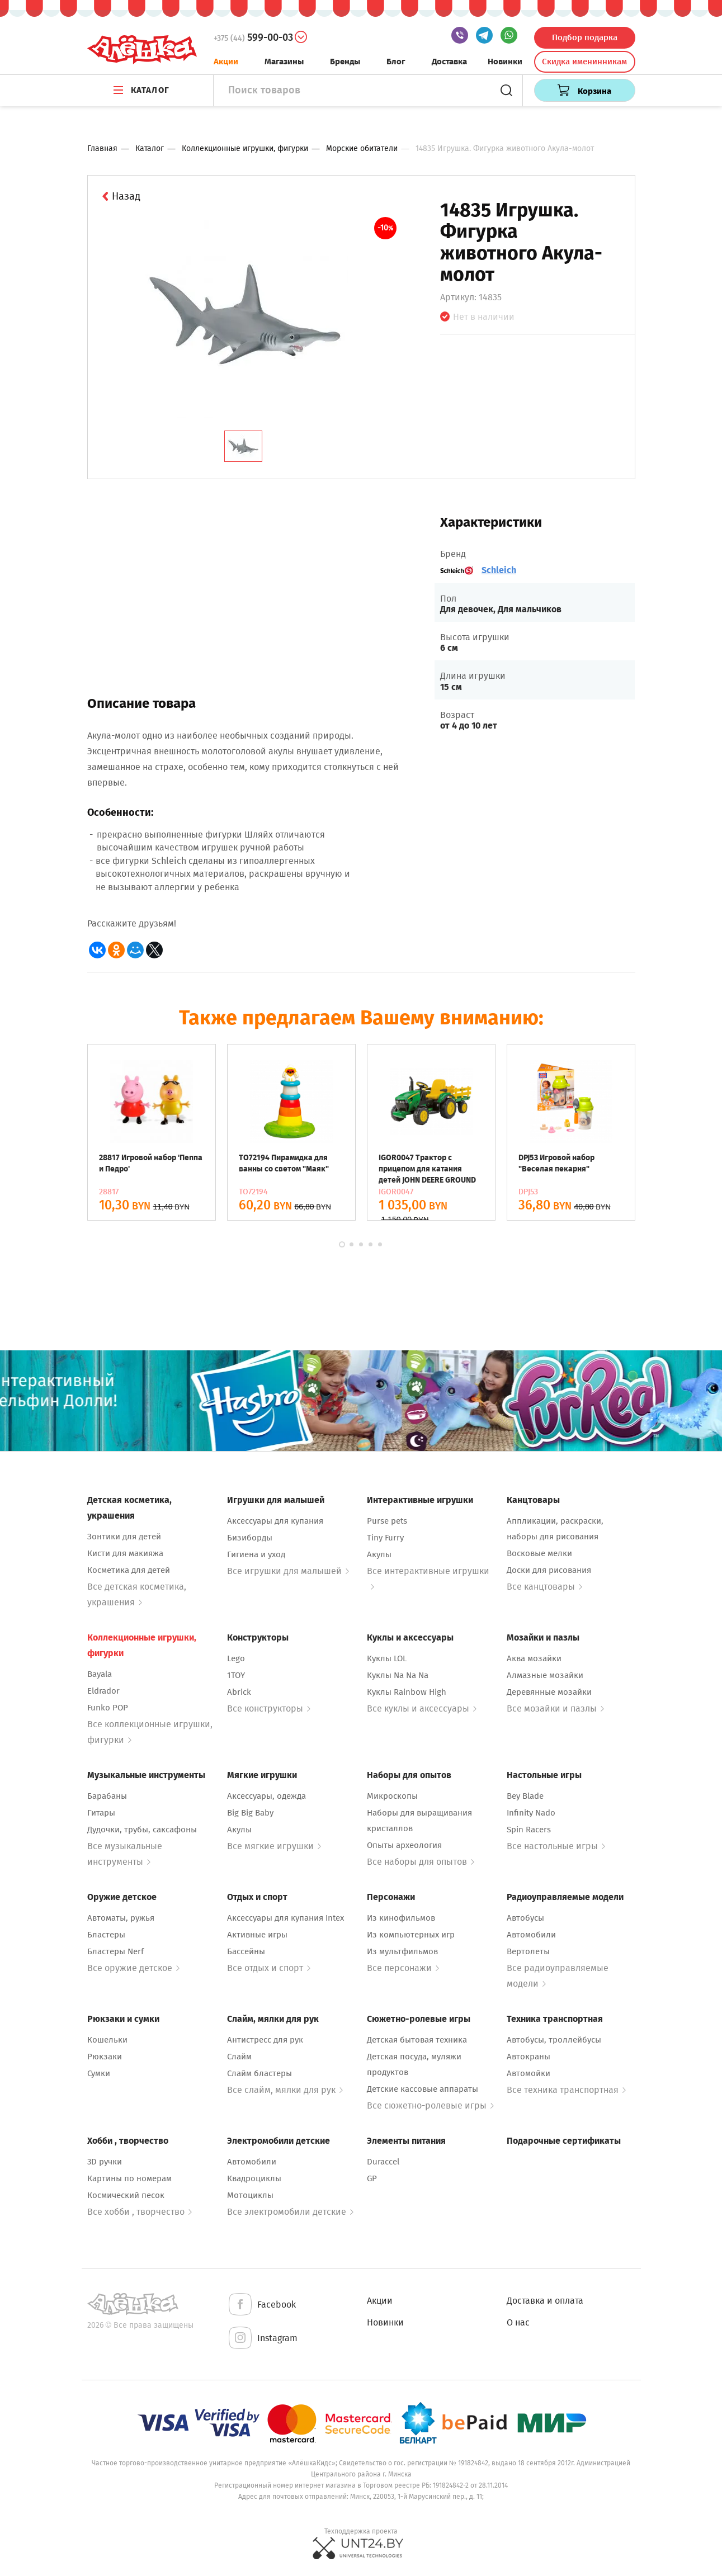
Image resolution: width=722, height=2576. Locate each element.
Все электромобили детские (290, 2211)
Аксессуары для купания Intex (285, 1918)
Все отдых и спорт (268, 1968)
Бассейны (246, 1951)
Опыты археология (404, 1845)
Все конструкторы (268, 1708)
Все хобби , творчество (139, 2211)
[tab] (243, 446)
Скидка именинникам (584, 61)
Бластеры (106, 1935)
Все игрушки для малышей (288, 1571)
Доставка (449, 61)
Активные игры (257, 1935)
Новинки (505, 61)
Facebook (261, 2305)
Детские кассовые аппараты (422, 2089)
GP (372, 2178)
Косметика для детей (128, 1570)
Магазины (284, 61)
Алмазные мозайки (545, 1675)
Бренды (345, 61)
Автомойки (528, 2073)
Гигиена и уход (256, 1554)
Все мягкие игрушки (274, 1846)
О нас (518, 2322)
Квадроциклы (254, 2178)
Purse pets (387, 1521)
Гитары (101, 1813)
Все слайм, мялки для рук (285, 2090)
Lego (236, 1658)
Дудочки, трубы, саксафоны (142, 1830)
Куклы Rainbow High (406, 1692)
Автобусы (525, 1918)
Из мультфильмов (402, 1951)
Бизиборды (249, 1538)
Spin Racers (529, 1830)
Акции (226, 61)
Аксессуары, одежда (266, 1796)
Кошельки (107, 2040)
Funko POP (107, 1708)
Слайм (239, 2057)
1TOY (236, 1675)
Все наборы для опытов (420, 1861)
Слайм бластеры (259, 2073)
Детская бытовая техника (417, 2040)
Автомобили (531, 1935)
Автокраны (528, 2057)
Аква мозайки (534, 1658)
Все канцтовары (544, 1586)
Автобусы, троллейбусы (554, 2040)
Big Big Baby (250, 1813)
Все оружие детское (133, 1968)
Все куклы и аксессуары (421, 1708)
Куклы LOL (387, 1658)
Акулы (379, 1554)
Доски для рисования (549, 1570)
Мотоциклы (250, 2195)
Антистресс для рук (265, 2040)
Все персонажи (403, 1968)
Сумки (98, 2073)
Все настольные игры (556, 1846)
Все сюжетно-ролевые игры (430, 2105)
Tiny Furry (385, 1538)
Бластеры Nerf (115, 1951)
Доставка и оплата (545, 2300)
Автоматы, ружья (120, 1918)
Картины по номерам (129, 2178)
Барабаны (107, 1796)
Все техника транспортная (566, 2090)
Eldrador (103, 1691)
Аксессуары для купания (275, 1521)
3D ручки (104, 2162)
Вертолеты (528, 1951)
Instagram (262, 2339)
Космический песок (125, 2195)
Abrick (239, 1692)
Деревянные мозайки (549, 1692)
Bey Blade (525, 1796)
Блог (395, 61)
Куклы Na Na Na (397, 1675)
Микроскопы (392, 1796)
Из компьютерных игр (411, 1935)
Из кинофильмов (401, 1918)
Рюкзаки (104, 2057)
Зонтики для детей (124, 1537)
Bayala (99, 1674)
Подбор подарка (584, 37)
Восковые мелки (539, 1553)
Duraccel (383, 2162)
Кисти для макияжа (125, 1553)
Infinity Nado (531, 1813)
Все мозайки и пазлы (555, 1708)
